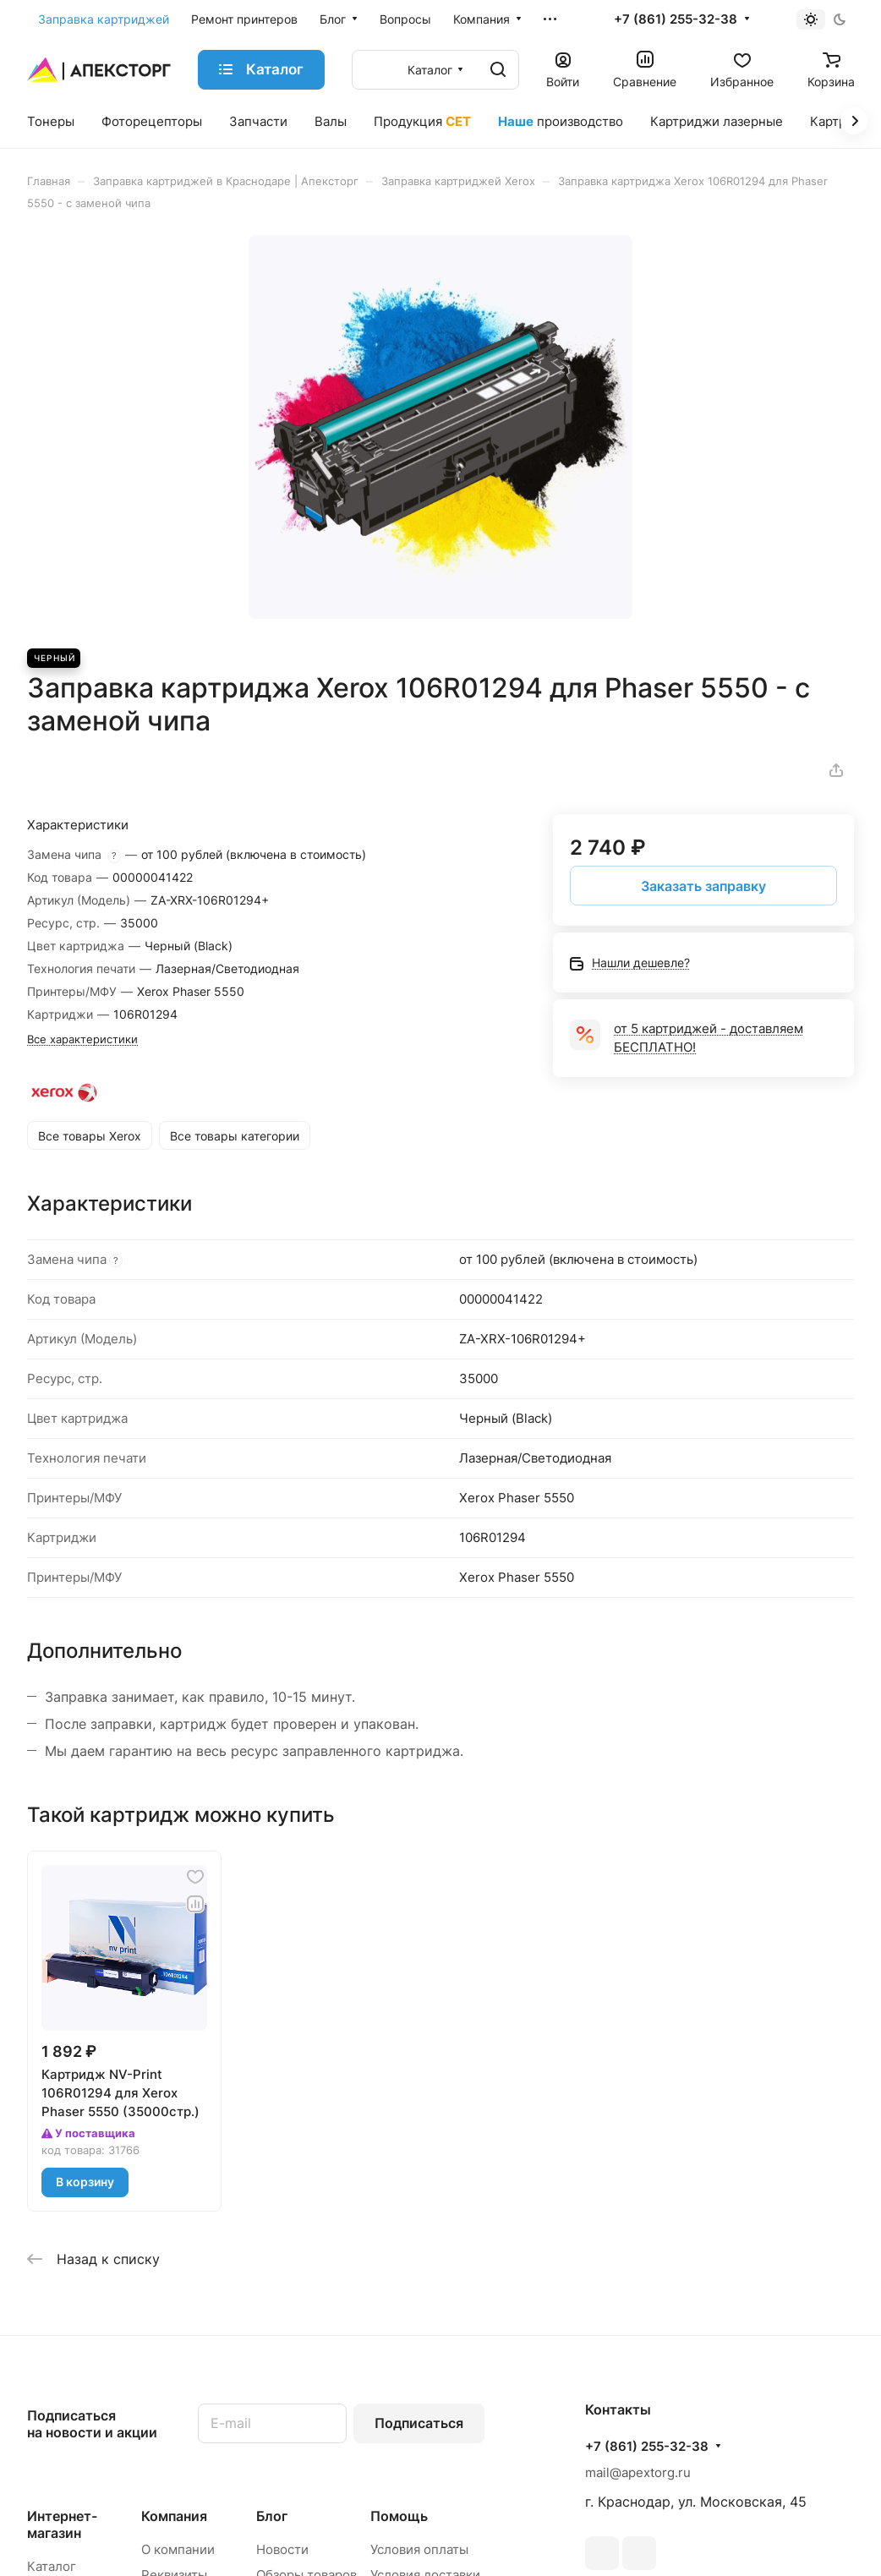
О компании (178, 2549)
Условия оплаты (419, 2549)
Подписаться (419, 2423)
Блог (271, 2516)
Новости (282, 2549)
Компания (174, 2516)
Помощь (399, 2516)
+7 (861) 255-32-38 (675, 19)
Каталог (51, 2566)
